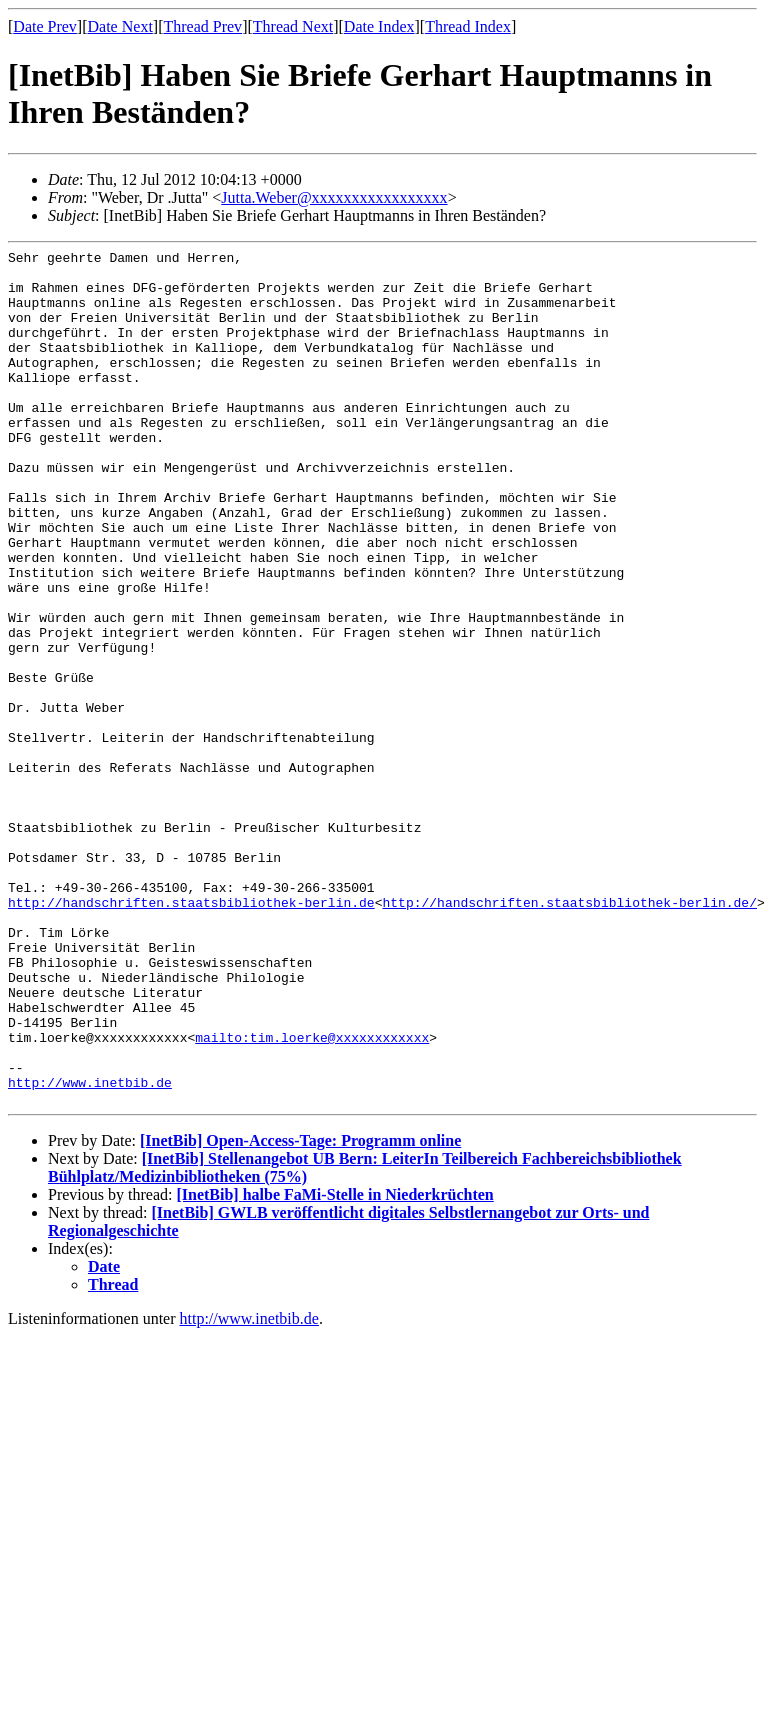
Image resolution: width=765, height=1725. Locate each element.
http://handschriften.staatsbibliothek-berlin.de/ (569, 1034)
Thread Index (468, 26)
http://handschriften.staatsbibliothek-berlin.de (191, 1034)
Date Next (120, 26)
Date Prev (45, 26)
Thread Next (293, 26)
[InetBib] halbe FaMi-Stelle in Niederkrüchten (334, 1365)
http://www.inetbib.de (90, 1250)
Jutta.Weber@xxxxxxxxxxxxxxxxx (334, 197)
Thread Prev (202, 26)
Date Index (379, 26)
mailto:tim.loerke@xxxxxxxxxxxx (312, 1196)
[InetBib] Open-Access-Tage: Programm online (300, 1311)
